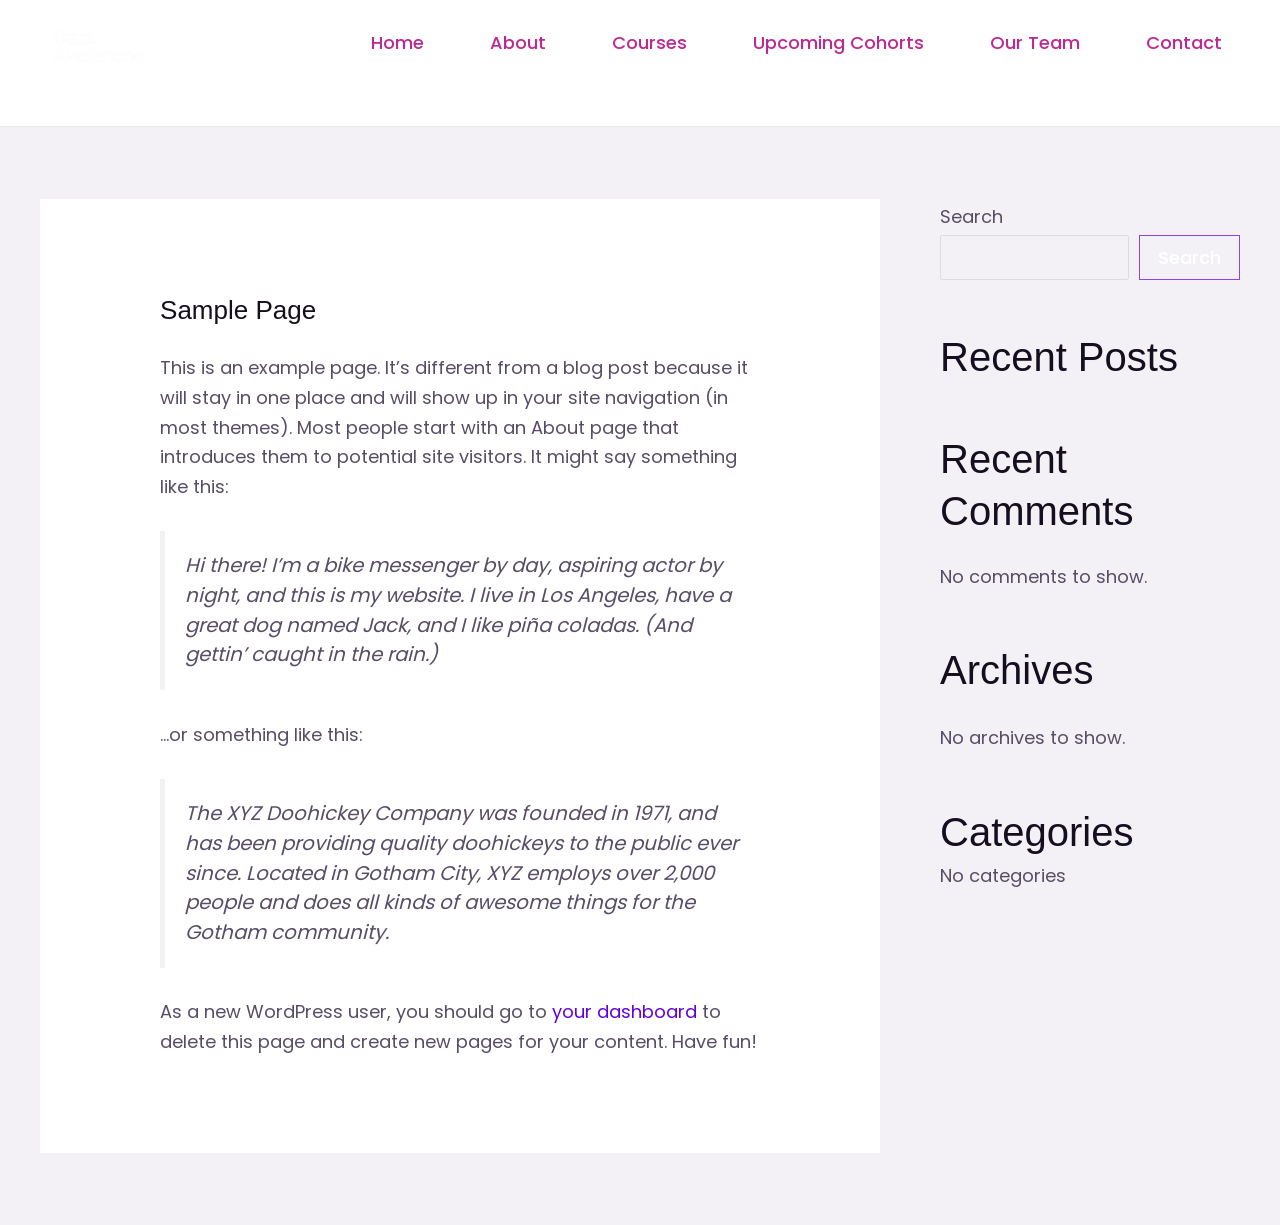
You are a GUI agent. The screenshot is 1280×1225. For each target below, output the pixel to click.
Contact (1184, 42)
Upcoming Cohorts (838, 42)
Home (397, 42)
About (518, 42)
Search (971, 216)
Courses (649, 42)
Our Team (1035, 42)
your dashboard (624, 1011)
